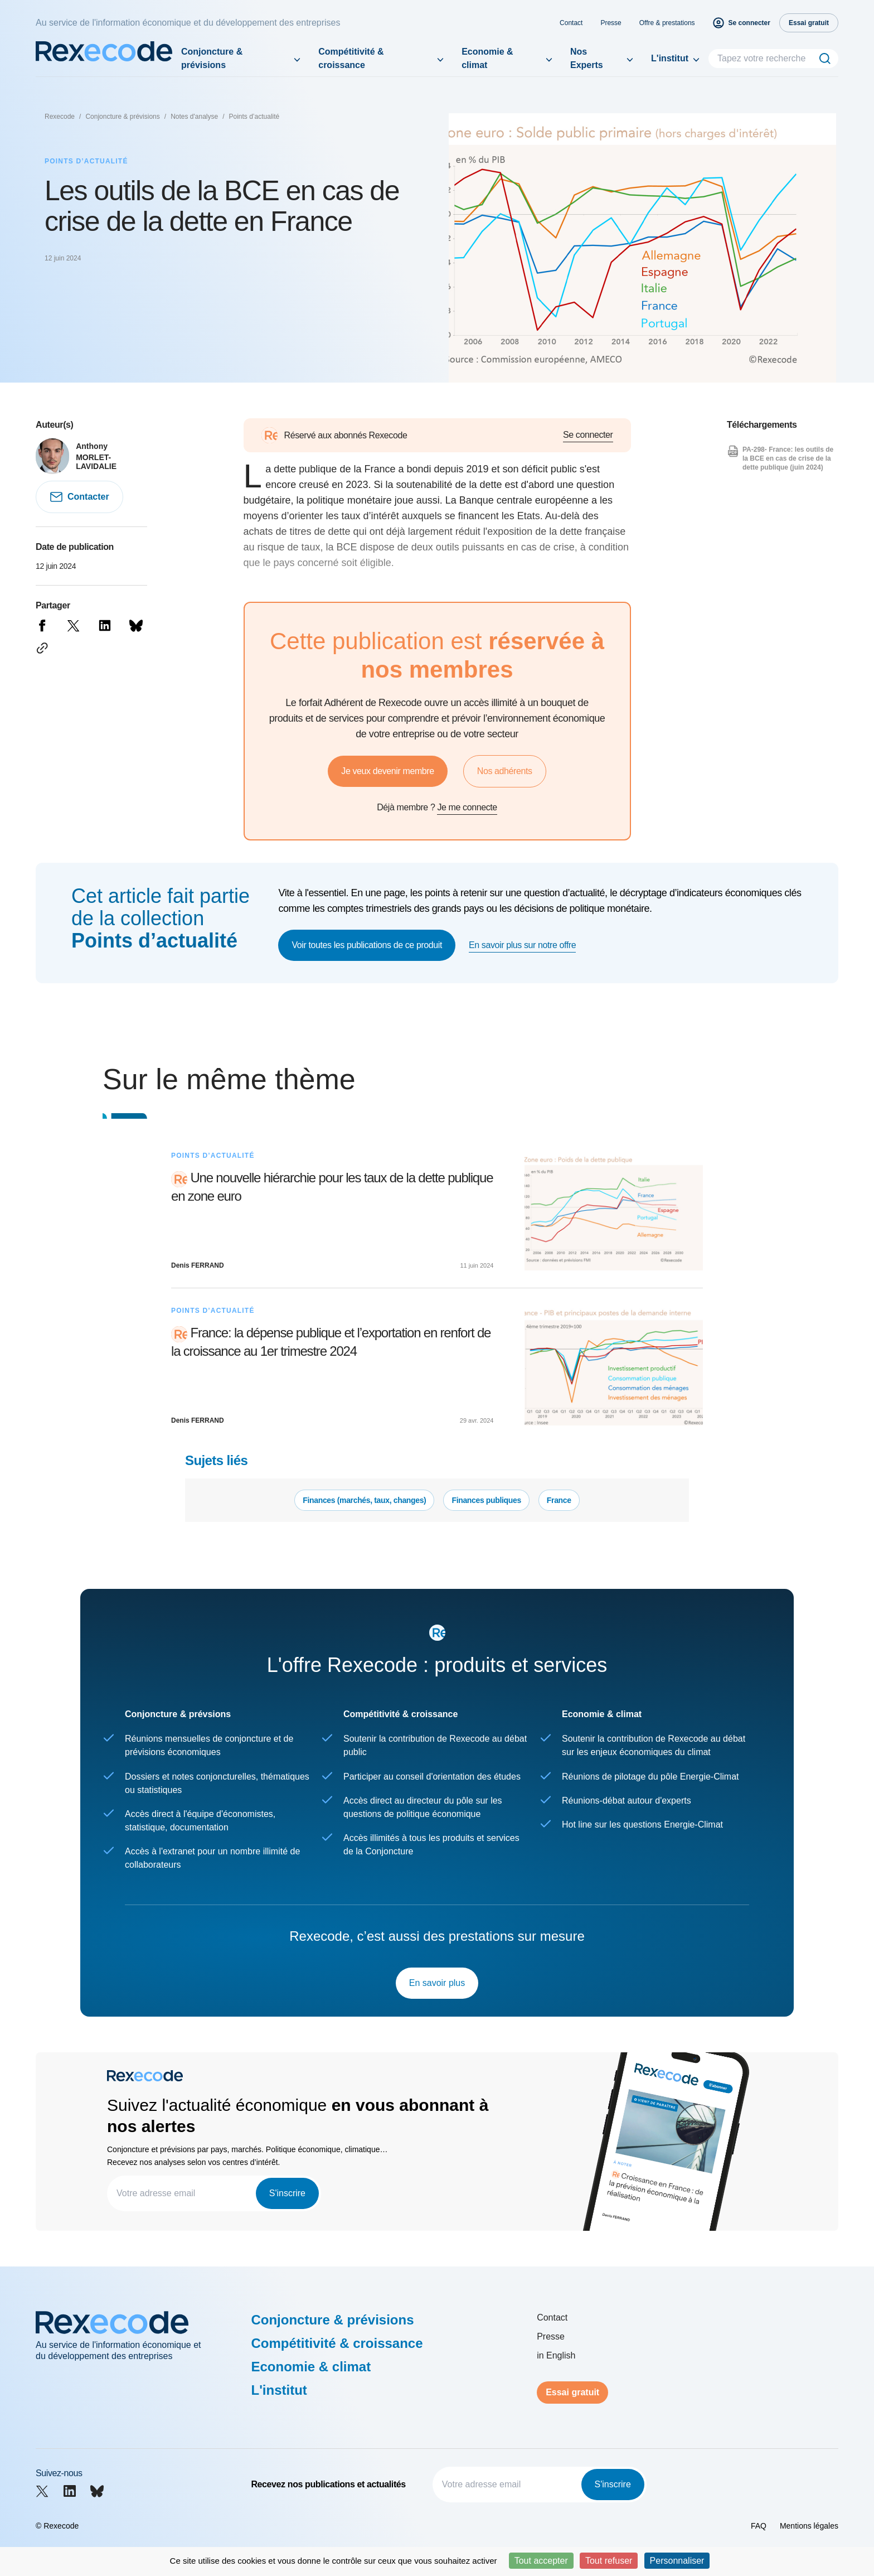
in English (556, 2355)
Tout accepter (541, 2560)
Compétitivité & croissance (350, 58)
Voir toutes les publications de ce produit (367, 945)
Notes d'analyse (194, 116)
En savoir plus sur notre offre (522, 945)
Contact (571, 23)
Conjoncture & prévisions (211, 58)
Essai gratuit (572, 2392)
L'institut (669, 58)
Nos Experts (586, 58)
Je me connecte (467, 807)
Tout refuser (608, 2560)
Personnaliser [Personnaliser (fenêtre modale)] (677, 2560)
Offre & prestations (667, 23)
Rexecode (60, 116)
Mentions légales (809, 2525)
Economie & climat (487, 58)
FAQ (758, 2525)
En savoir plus (437, 1983)
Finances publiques (486, 1500)
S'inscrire (287, 2193)
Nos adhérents (504, 771)
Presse (610, 23)
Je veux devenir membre (387, 771)
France (559, 1500)
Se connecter (588, 434)
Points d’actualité (254, 116)
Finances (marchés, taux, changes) (364, 1500)
